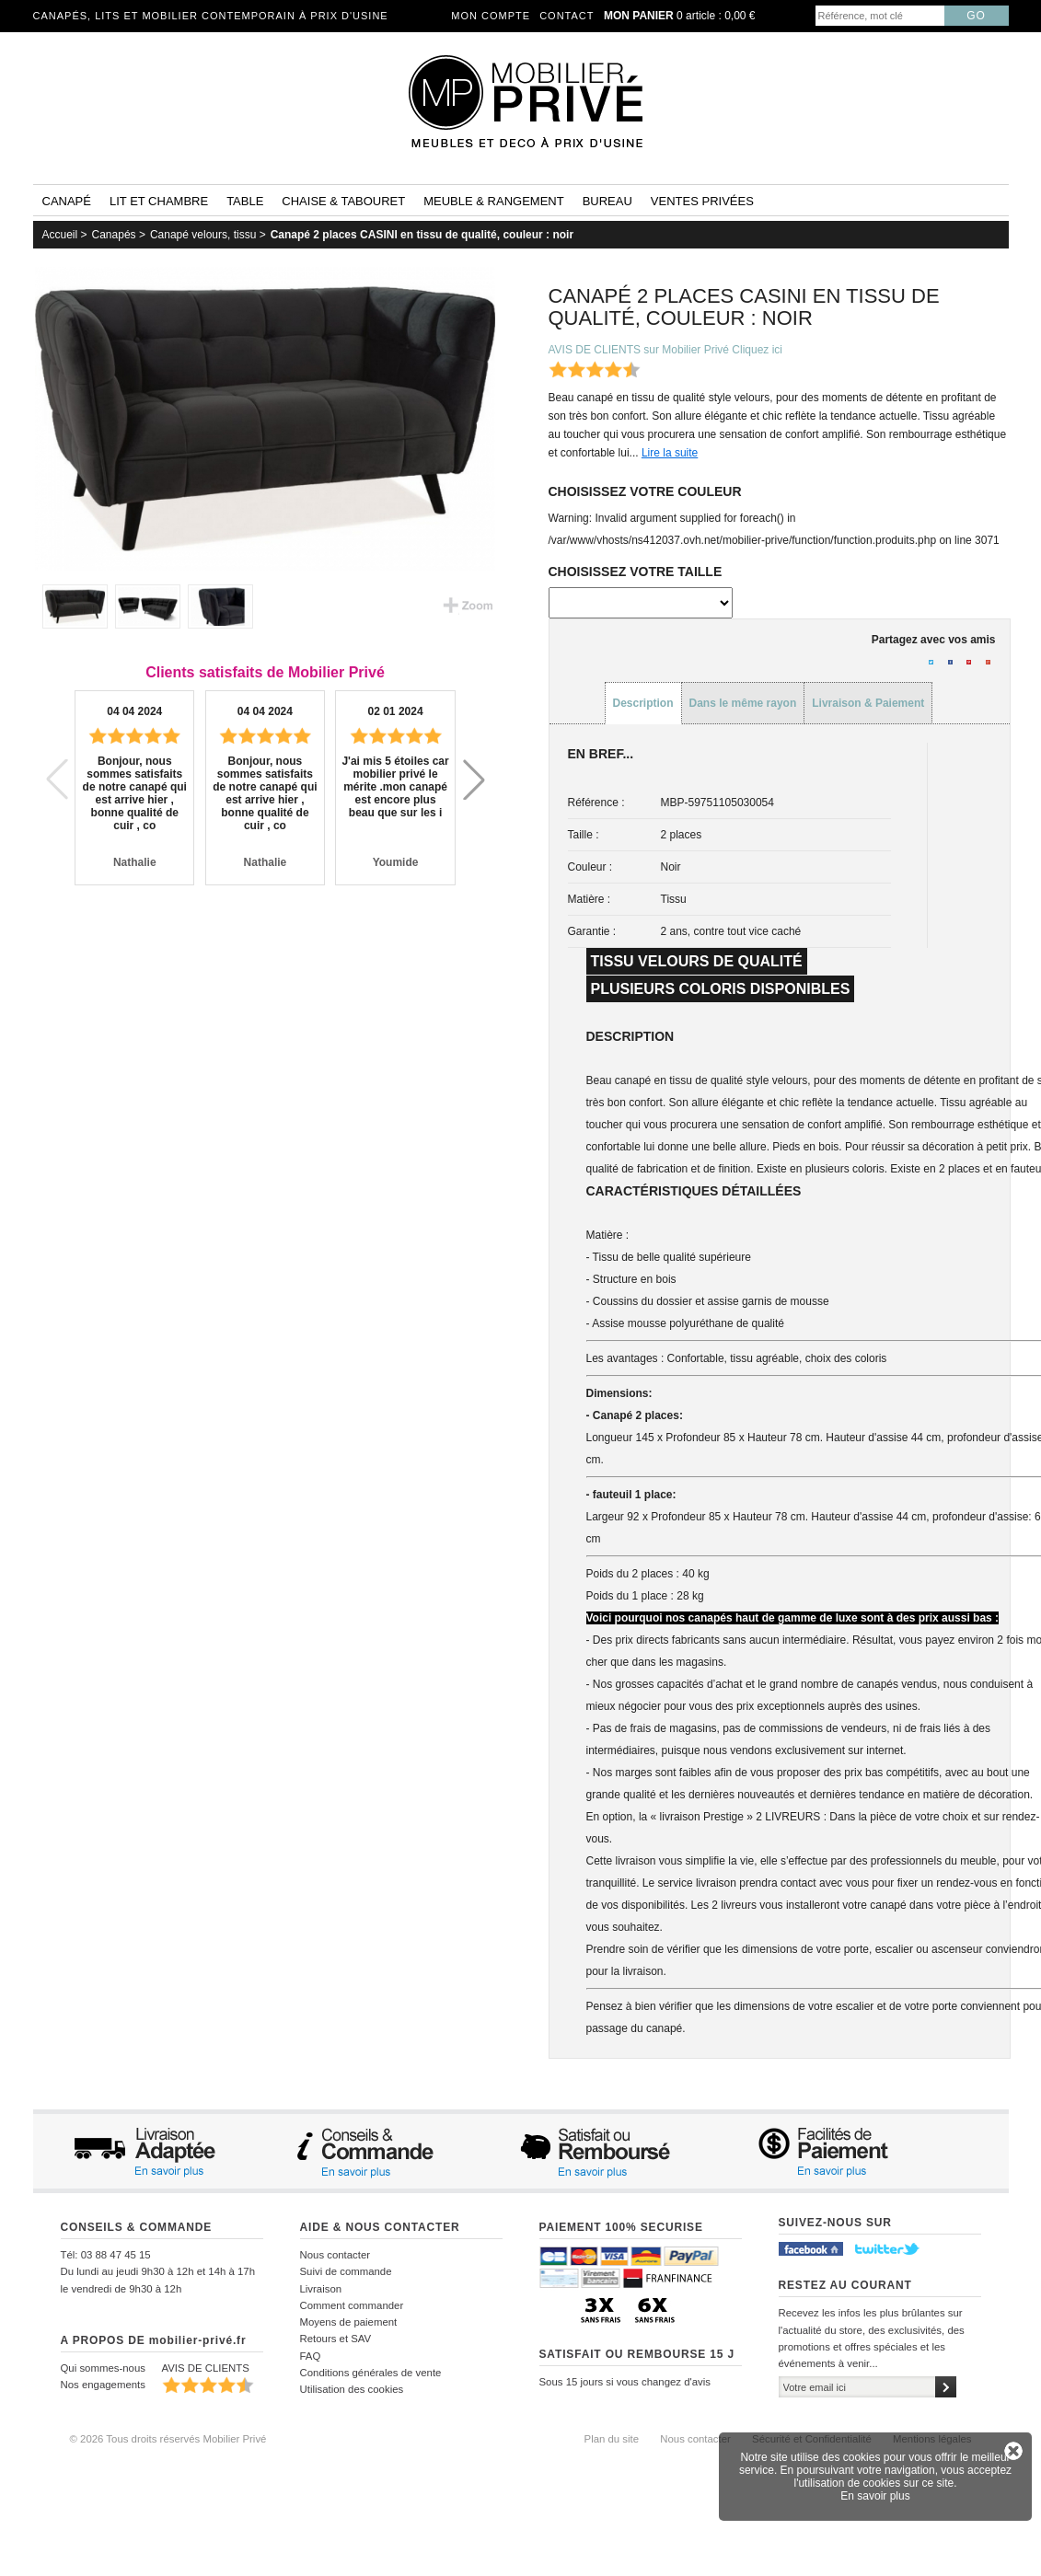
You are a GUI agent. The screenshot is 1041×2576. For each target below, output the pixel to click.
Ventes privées (702, 201)
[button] (474, 779)
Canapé (66, 201)
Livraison (321, 2288)
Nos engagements (103, 2384)
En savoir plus (874, 2495)
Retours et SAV (336, 2338)
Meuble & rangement (493, 201)
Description (643, 703)
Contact (566, 15)
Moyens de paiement (349, 2322)
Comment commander (352, 2305)
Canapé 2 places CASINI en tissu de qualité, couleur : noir (422, 234)
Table (244, 201)
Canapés (114, 234)
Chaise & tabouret (343, 201)
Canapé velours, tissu (203, 234)
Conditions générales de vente (371, 2372)
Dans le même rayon (743, 703)
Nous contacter (335, 2254)
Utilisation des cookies (352, 2389)
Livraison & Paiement (868, 703)
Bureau (607, 201)
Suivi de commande (346, 2271)
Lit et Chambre (159, 201)
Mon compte (490, 15)
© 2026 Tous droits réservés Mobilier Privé (168, 2438)
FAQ (310, 2356)
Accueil (60, 234)
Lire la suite (670, 452)
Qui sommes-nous (103, 2368)
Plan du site (612, 2438)
